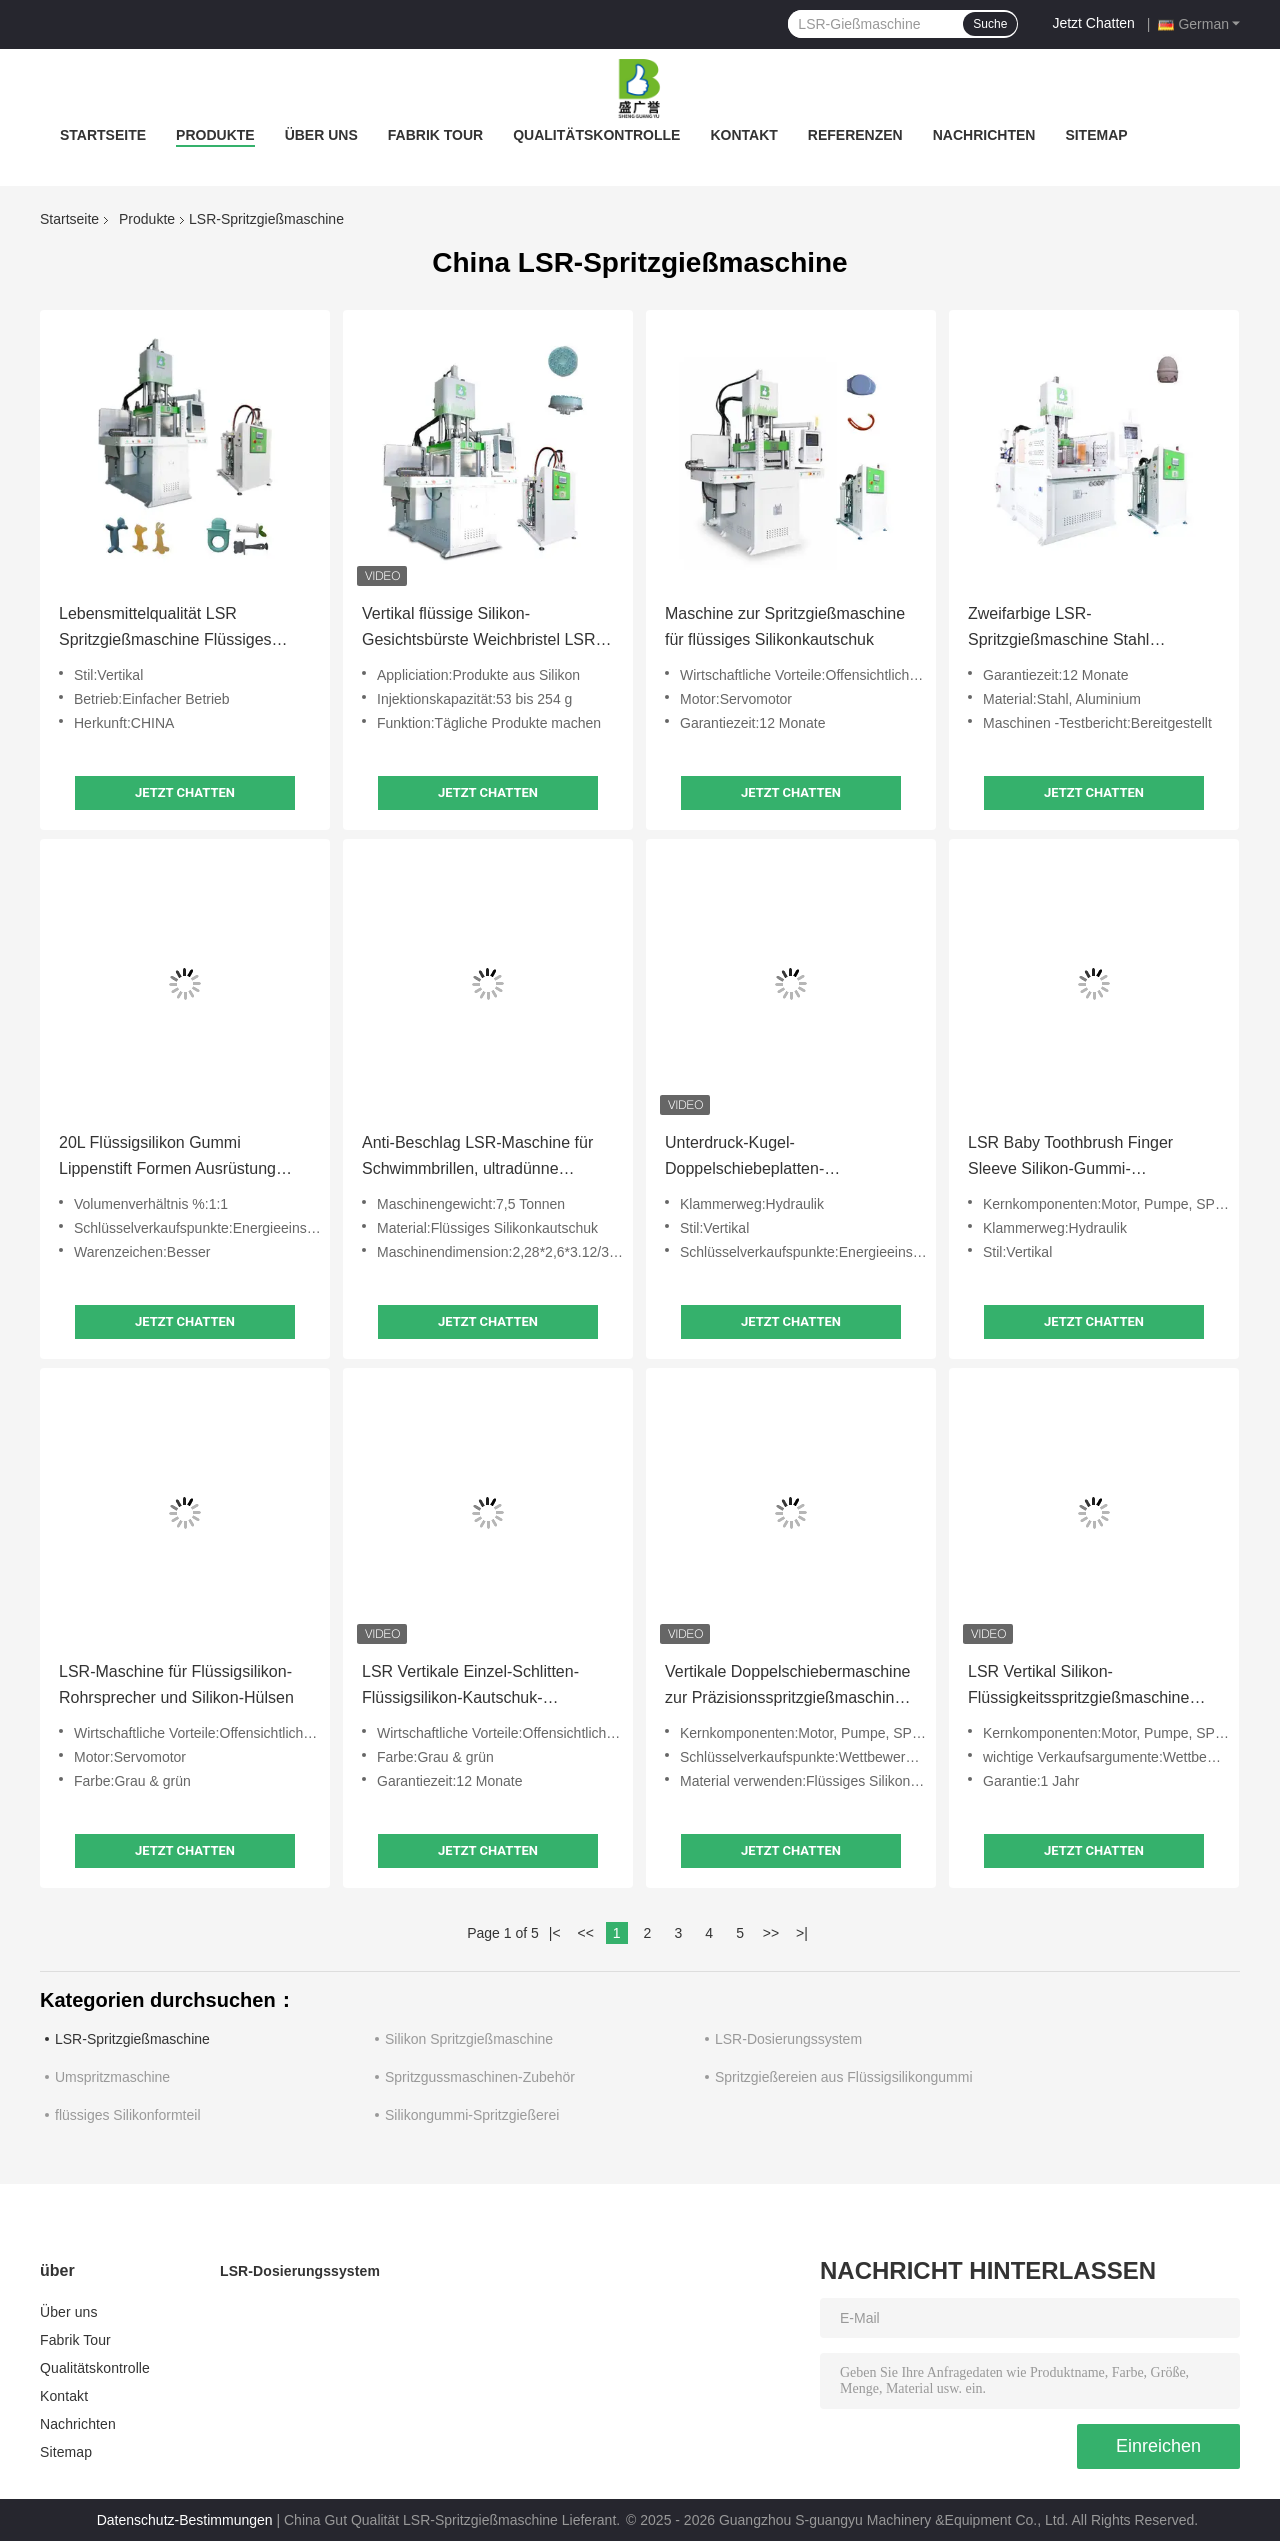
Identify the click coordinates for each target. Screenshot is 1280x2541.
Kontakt (743, 135)
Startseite (103, 135)
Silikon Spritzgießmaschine (469, 2039)
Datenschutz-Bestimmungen (185, 2520)
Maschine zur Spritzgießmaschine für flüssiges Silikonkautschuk (785, 626)
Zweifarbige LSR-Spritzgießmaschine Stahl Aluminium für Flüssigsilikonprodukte (1058, 629)
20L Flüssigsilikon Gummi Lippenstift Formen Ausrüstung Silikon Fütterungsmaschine (167, 1158)
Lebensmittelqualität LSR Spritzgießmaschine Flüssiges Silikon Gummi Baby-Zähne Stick (176, 629)
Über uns (321, 135)
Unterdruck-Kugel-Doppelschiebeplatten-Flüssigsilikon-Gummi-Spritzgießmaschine (744, 1158)
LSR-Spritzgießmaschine (132, 2039)
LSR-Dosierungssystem (788, 2039)
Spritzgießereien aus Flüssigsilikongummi (844, 2077)
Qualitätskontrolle (596, 135)
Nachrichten (984, 135)
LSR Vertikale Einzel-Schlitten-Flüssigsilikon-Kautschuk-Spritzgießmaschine (470, 1687)
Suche (990, 24)
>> (771, 1933)
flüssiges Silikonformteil (128, 2115)
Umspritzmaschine (112, 2077)
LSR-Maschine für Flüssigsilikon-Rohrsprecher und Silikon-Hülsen (176, 1684)
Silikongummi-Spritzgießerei (472, 2115)
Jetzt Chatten (1093, 23)
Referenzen (855, 135)
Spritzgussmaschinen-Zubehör (480, 2077)
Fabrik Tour (435, 135)
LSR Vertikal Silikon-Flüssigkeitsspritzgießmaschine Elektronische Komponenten (1078, 1687)
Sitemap (1096, 135)
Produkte (215, 135)
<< (585, 1933)
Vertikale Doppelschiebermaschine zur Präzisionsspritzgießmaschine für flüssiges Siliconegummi (787, 1687)
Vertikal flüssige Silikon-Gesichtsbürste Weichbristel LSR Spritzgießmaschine (479, 629)
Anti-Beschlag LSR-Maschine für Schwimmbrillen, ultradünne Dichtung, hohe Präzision (477, 1158)
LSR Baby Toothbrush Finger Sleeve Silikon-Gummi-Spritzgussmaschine (1070, 1158)
